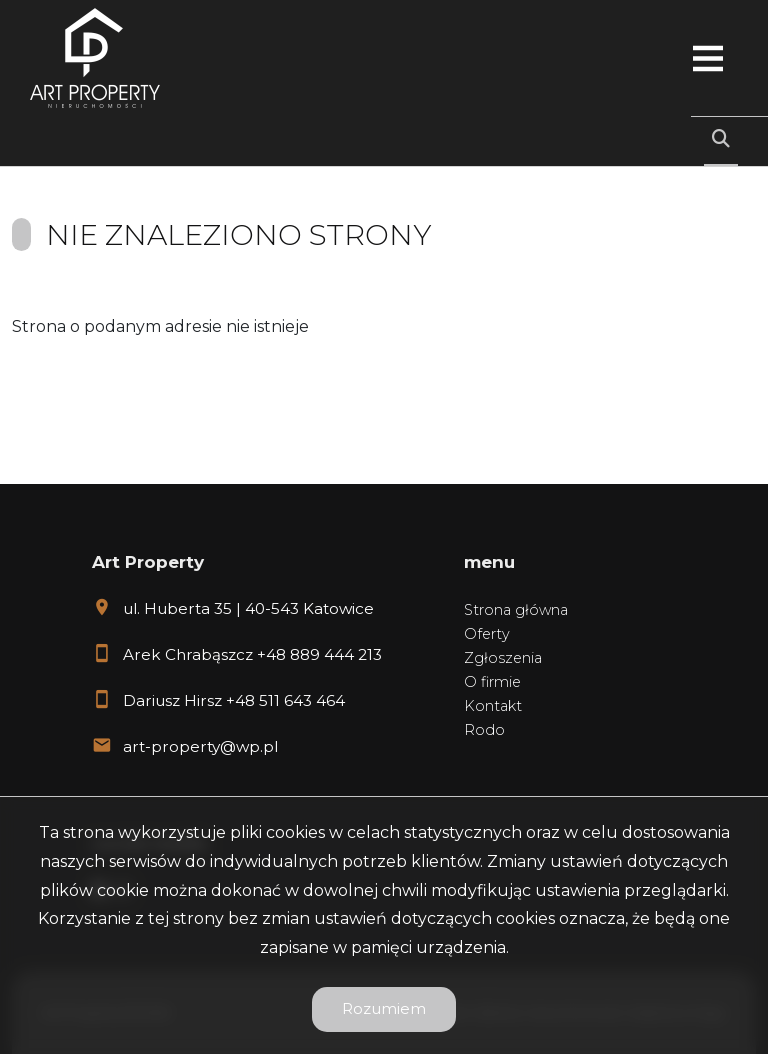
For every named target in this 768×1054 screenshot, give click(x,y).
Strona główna (516, 610)
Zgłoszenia (503, 658)
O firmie (492, 682)
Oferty (487, 634)
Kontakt (493, 706)
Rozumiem (384, 1008)
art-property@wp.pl (200, 746)
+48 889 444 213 (319, 654)
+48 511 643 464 (285, 700)
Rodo (484, 730)
